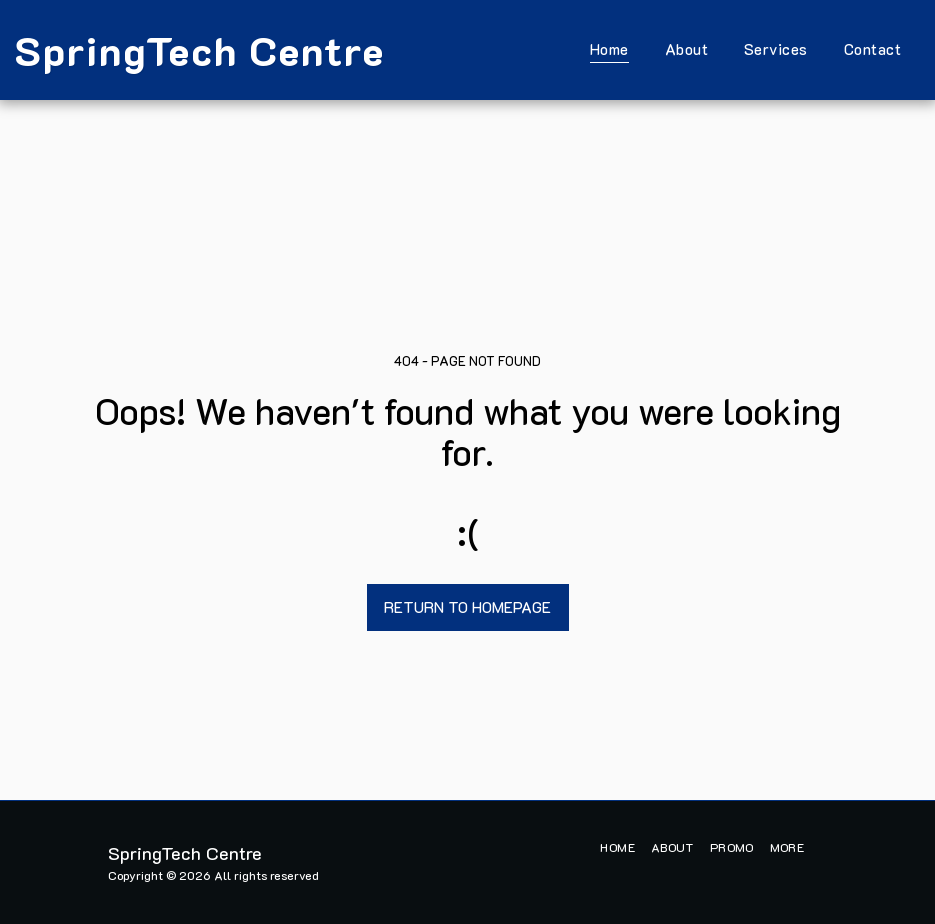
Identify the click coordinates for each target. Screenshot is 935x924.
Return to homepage (467, 607)
